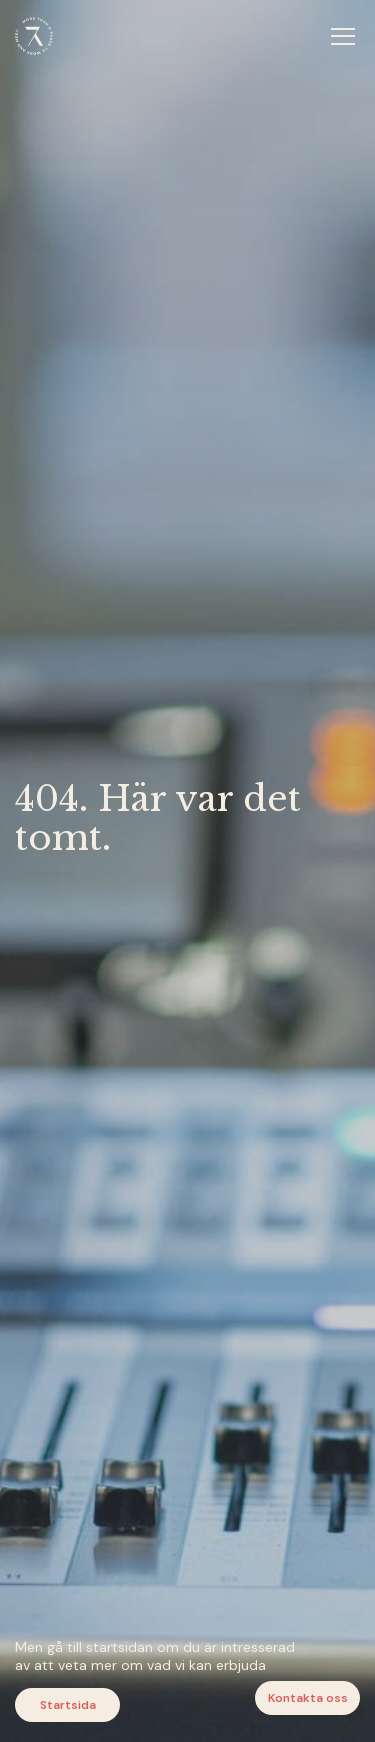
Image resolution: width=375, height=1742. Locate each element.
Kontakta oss (308, 1698)
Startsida (68, 1705)
